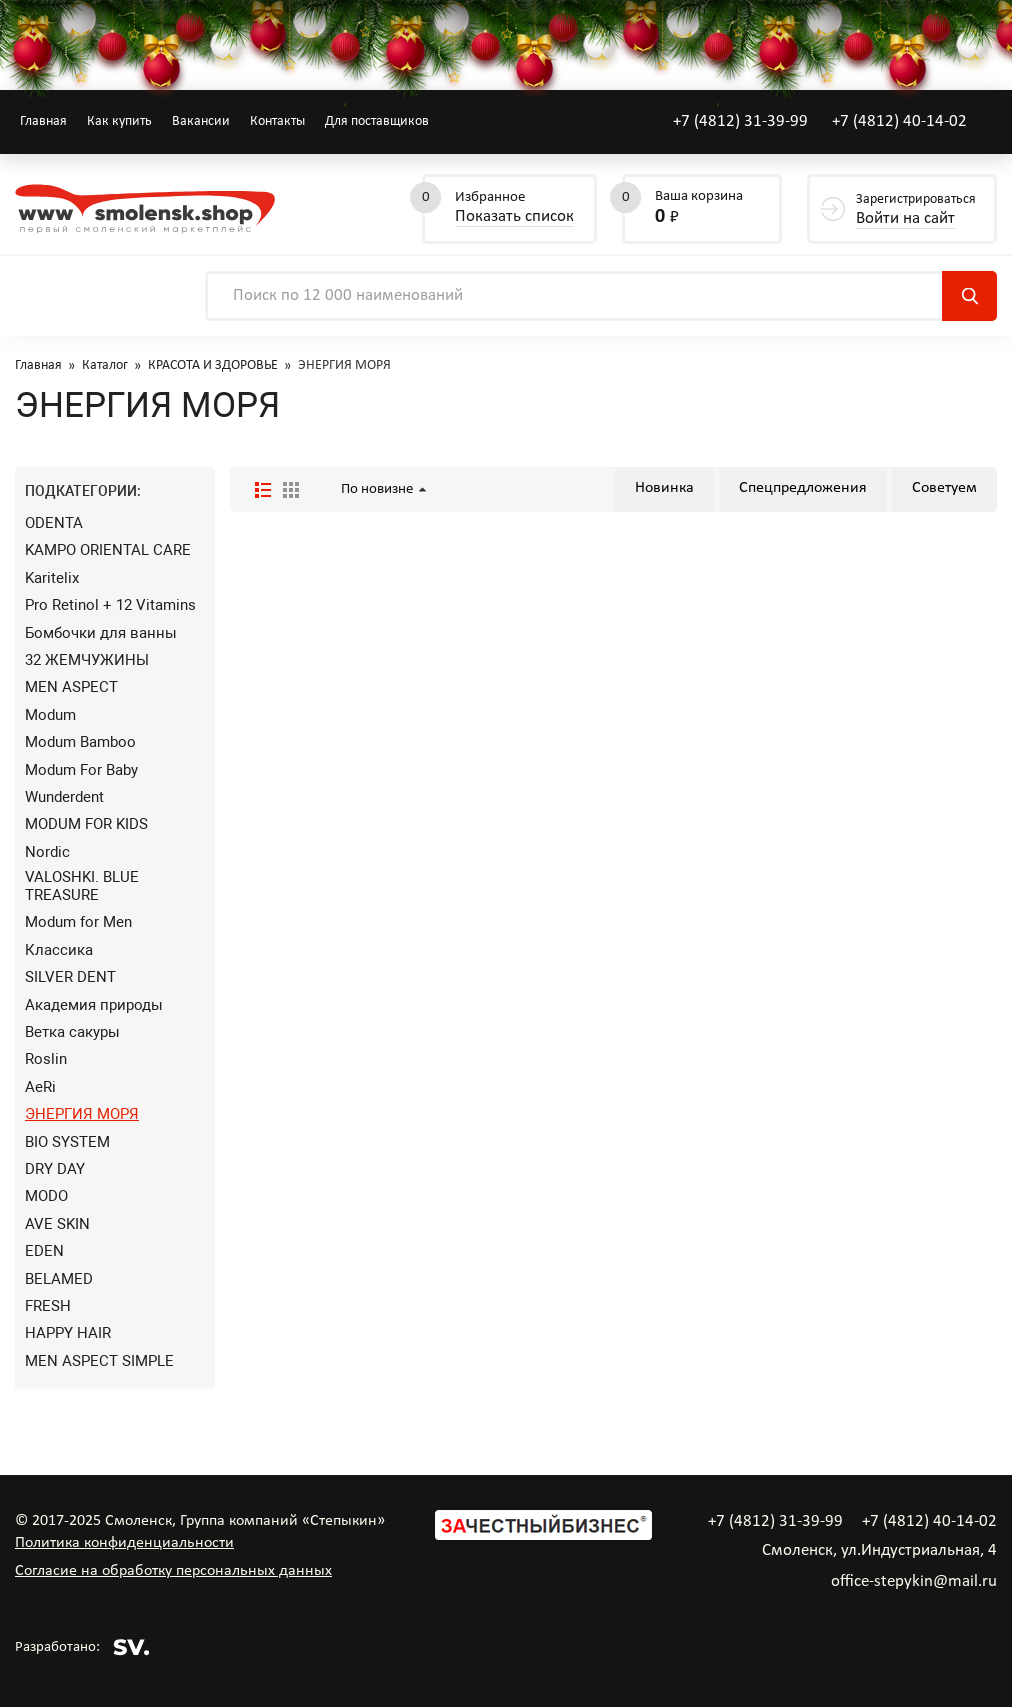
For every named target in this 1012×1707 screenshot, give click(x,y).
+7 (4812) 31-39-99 (740, 121)
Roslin (46, 1059)
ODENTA (54, 523)
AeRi (40, 1087)
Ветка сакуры (72, 1032)
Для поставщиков (377, 121)
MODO (46, 1196)
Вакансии (201, 121)
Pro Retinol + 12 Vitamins (110, 605)
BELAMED (59, 1279)
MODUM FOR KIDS (86, 824)
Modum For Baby (81, 770)
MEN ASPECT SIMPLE (99, 1361)
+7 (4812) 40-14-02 (899, 121)
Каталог (105, 365)
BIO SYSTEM (67, 1142)
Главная (43, 121)
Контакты (277, 121)
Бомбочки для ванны (101, 633)
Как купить (119, 121)
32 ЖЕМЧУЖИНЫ (87, 660)
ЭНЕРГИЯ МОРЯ (82, 1114)
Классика (59, 950)
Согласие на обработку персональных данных (173, 1571)
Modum (50, 715)
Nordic (47, 852)
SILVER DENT (70, 977)
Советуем (944, 488)
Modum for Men (78, 922)
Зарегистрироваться (916, 210)
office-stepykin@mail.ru (914, 1581)
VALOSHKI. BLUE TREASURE (82, 886)
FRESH (48, 1306)
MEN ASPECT (71, 687)
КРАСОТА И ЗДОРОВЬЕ (213, 365)
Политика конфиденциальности (124, 1543)
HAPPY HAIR (68, 1333)
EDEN (44, 1251)
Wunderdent (64, 797)
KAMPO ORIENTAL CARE (108, 550)
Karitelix (52, 578)
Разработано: (82, 1647)
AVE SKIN (57, 1224)
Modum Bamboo (80, 742)
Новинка (664, 488)
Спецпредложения (803, 488)
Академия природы (94, 1005)
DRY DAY (55, 1169)
